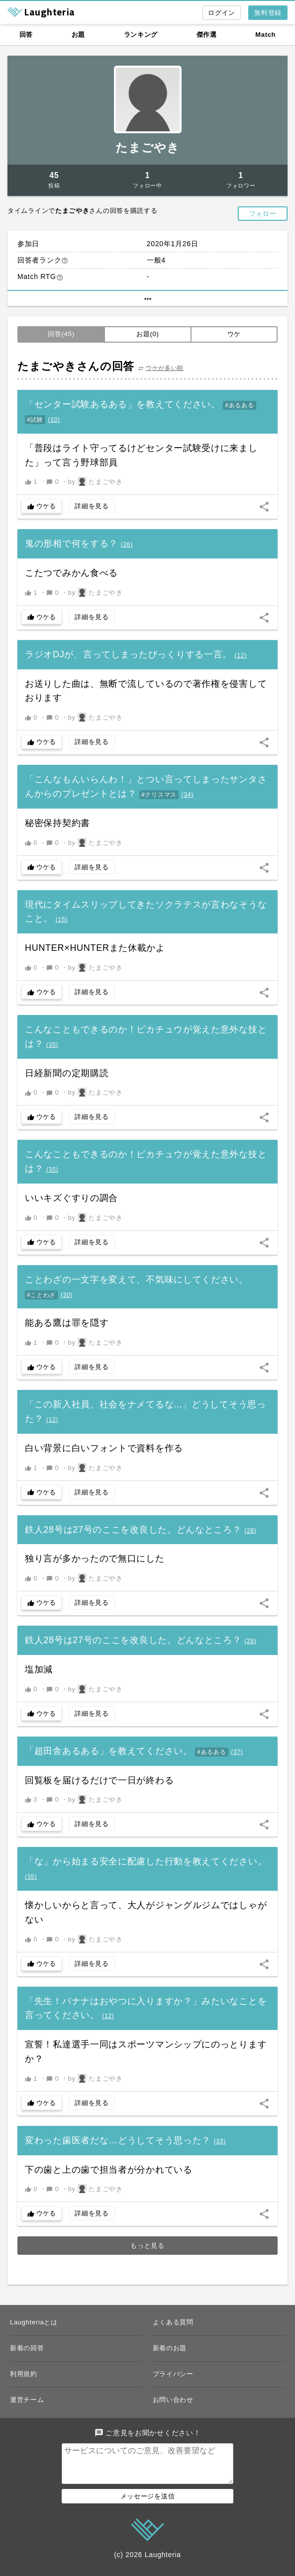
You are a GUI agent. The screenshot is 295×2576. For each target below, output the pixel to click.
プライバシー (173, 2374)
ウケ (234, 334)
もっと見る (147, 2245)
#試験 (35, 419)
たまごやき (147, 147)
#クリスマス (159, 794)
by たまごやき (95, 481)
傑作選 (207, 34)
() (54, 419)
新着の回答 (27, 2348)
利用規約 (23, 2374)
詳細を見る (92, 506)
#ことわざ (41, 1294)
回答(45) (61, 334)
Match (265, 34)
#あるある (239, 405)
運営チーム (27, 2399)
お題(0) (147, 334)
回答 (26, 34)
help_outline (64, 260)
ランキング (141, 34)
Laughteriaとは (34, 2322)
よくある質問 (173, 2322)
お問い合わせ (173, 2399)
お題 (78, 34)
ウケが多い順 (165, 368)
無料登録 (268, 12)
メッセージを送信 (147, 2504)
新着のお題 (170, 2348)
